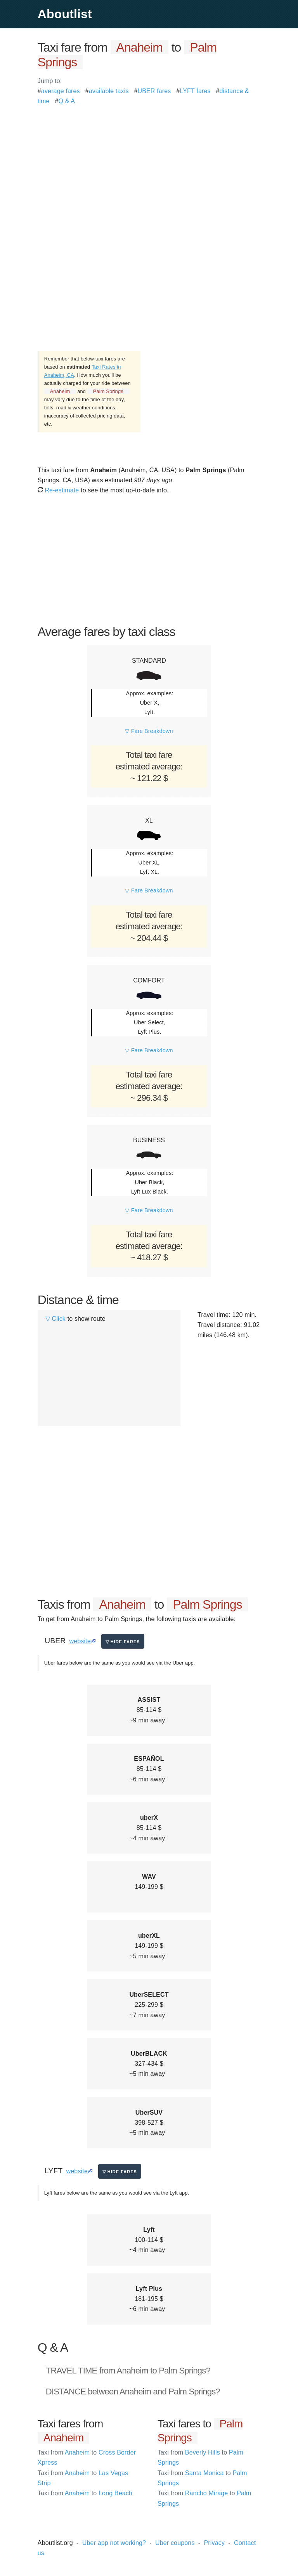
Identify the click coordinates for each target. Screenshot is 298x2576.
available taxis (109, 91)
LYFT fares (195, 91)
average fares (60, 91)
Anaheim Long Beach (85, 2493)
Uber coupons (175, 2543)
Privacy (214, 2543)
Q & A (67, 101)
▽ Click (55, 1318)
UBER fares (154, 91)
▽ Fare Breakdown (149, 731)
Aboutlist (65, 14)
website (79, 1641)
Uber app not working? (114, 2543)
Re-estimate (58, 490)
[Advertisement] (149, 161)
